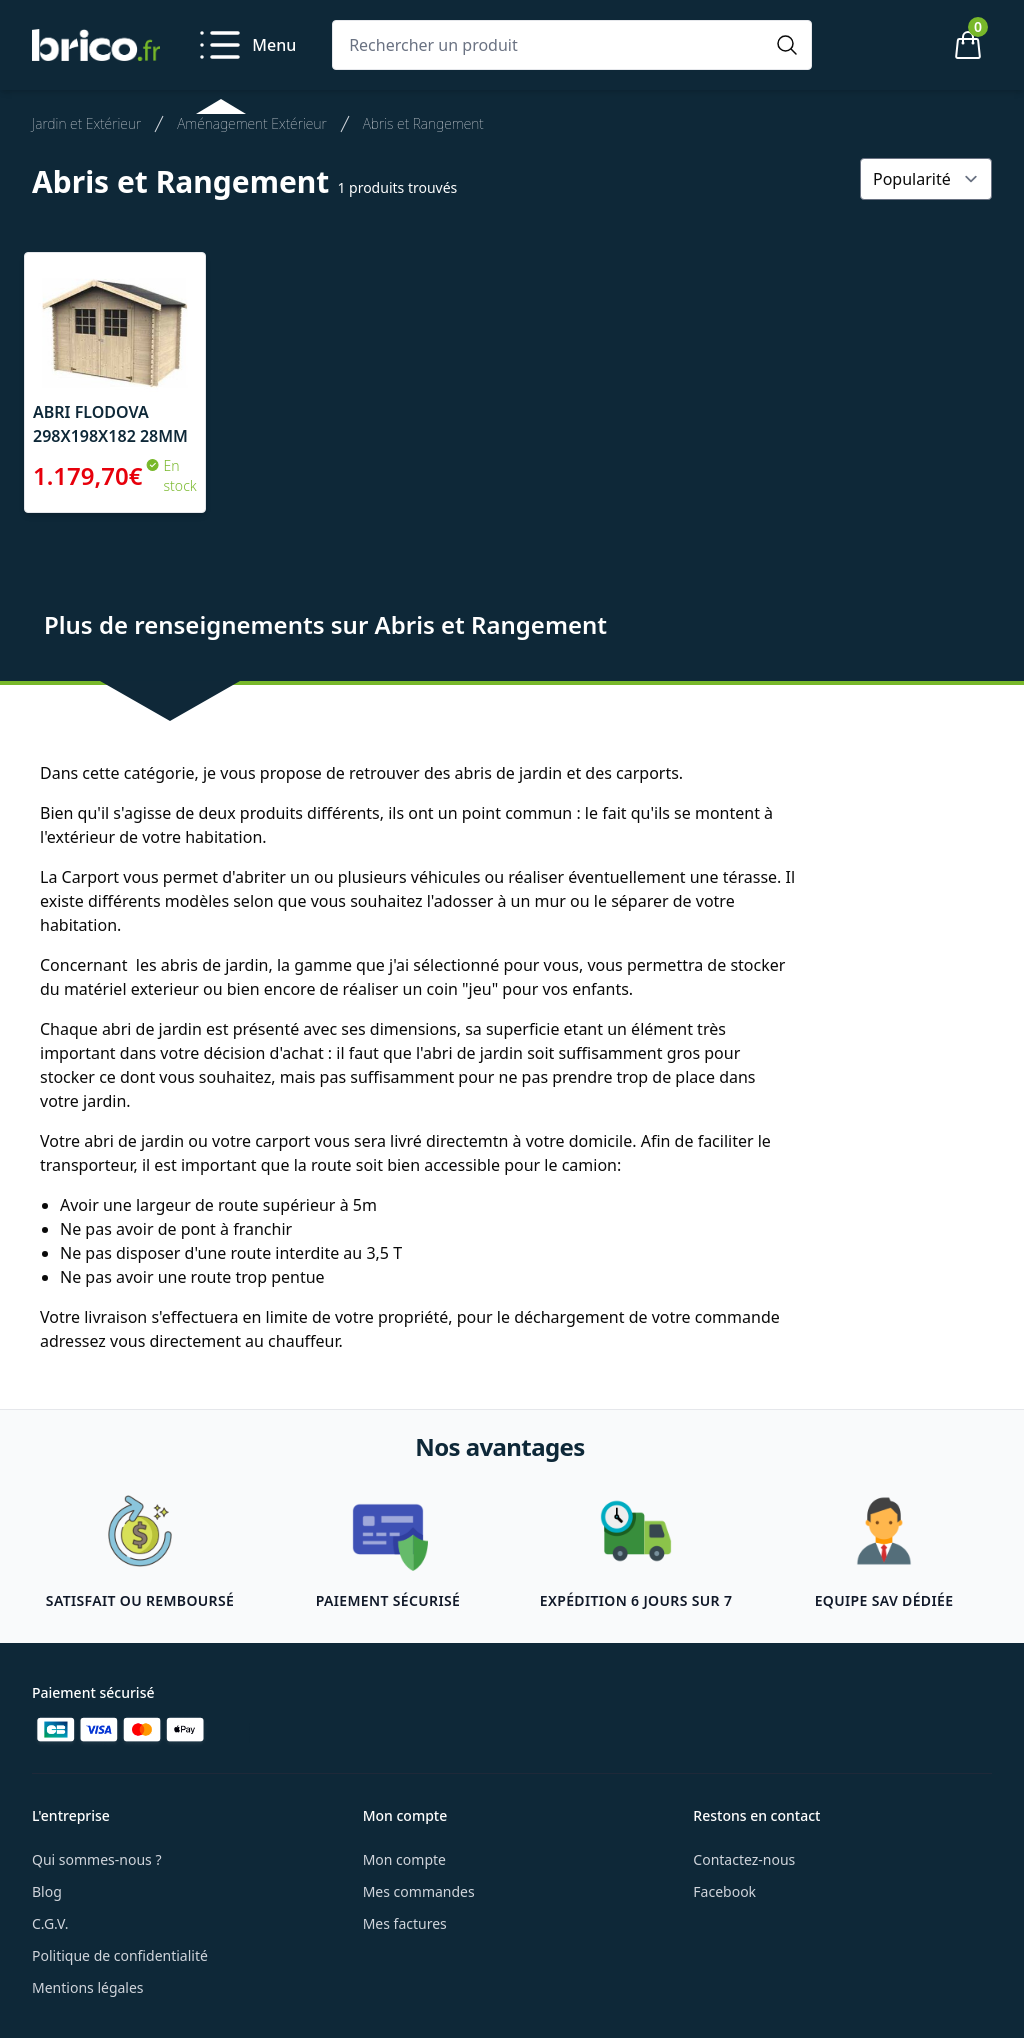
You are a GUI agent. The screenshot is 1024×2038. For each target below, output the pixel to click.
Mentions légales (88, 1987)
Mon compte (404, 1859)
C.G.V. (50, 1923)
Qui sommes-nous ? (97, 1859)
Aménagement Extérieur (252, 123)
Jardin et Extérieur (86, 123)
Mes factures (405, 1923)
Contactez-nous (744, 1859)
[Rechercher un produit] (552, 45)
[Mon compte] (900, 45)
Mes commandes (419, 1891)
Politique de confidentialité (120, 1955)
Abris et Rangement (423, 123)
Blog (47, 1891)
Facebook (724, 1891)
